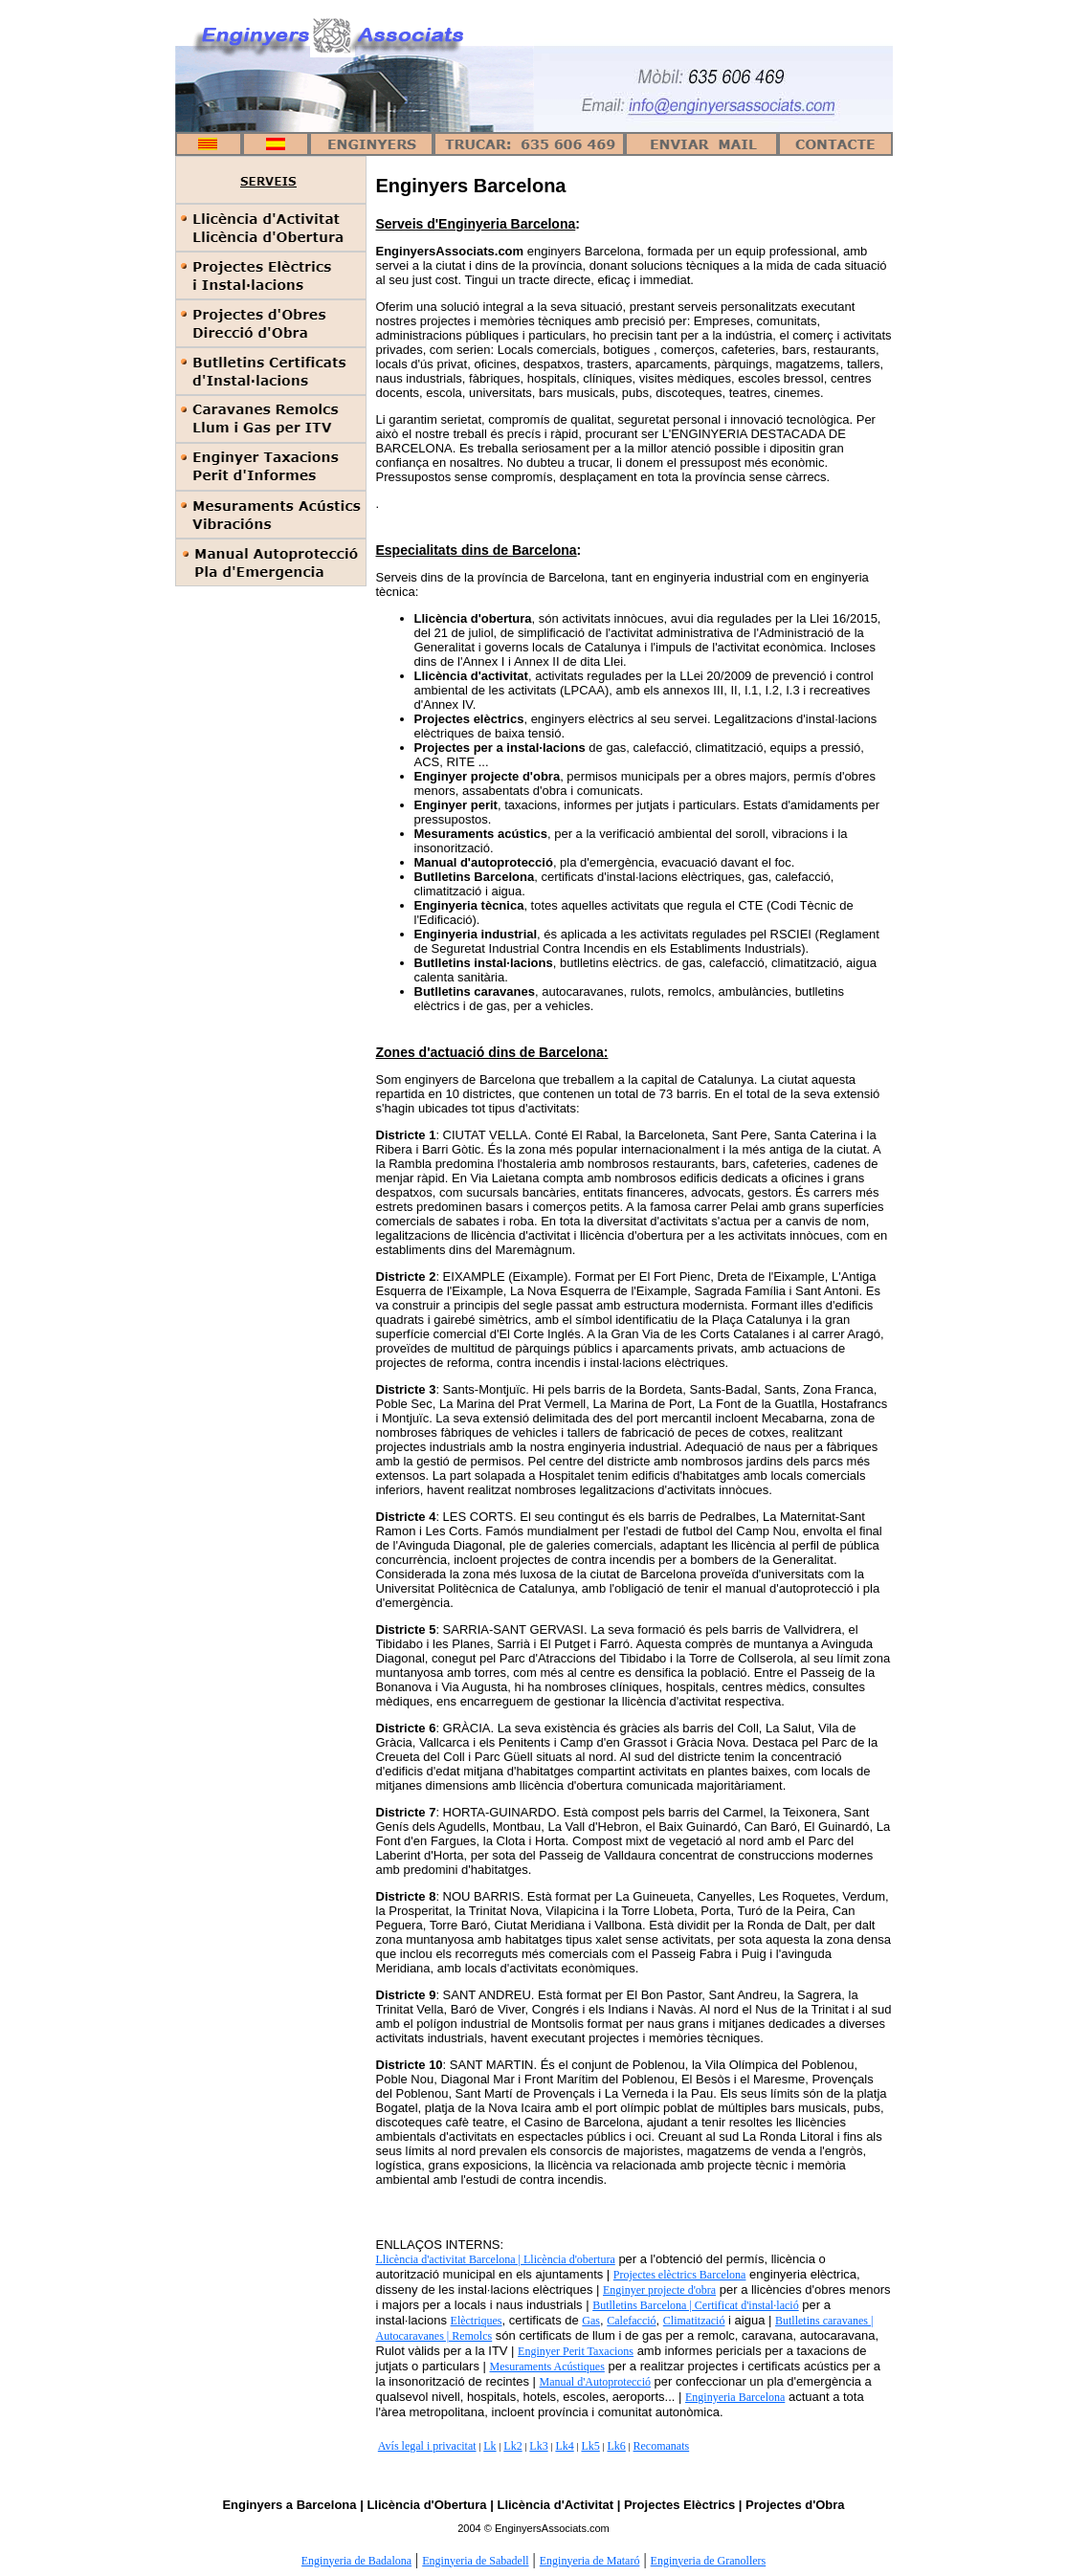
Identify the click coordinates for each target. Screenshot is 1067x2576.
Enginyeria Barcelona (735, 2397)
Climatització (694, 2320)
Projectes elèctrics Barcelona (679, 2274)
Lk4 (564, 2446)
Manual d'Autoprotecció (595, 2382)
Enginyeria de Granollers (709, 2560)
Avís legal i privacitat (427, 2446)
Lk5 (590, 2446)
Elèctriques (476, 2320)
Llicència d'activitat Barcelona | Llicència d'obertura (495, 2259)
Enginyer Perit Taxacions (576, 2351)
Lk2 (512, 2446)
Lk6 (616, 2446)
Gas (591, 2320)
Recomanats (662, 2446)
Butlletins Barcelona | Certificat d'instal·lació (695, 2305)
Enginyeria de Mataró (590, 2560)
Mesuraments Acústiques (546, 2366)
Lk (489, 2446)
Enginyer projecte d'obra (659, 2290)
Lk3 (538, 2446)
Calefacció (631, 2320)
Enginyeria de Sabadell (475, 2560)
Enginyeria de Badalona (356, 2560)
